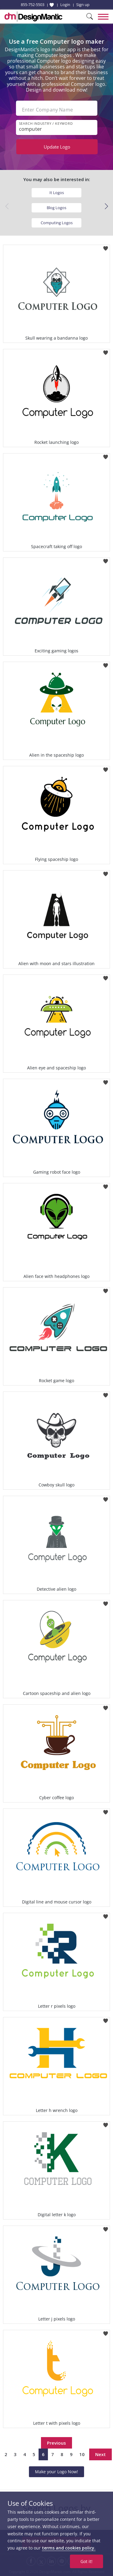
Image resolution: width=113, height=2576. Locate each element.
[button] (106, 206)
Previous (56, 2443)
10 (82, 2454)
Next (100, 2454)
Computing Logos (57, 222)
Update (57, 147)
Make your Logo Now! (56, 2471)
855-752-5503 (32, 4)
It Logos (56, 192)
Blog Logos (56, 207)
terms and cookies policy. (69, 2548)
